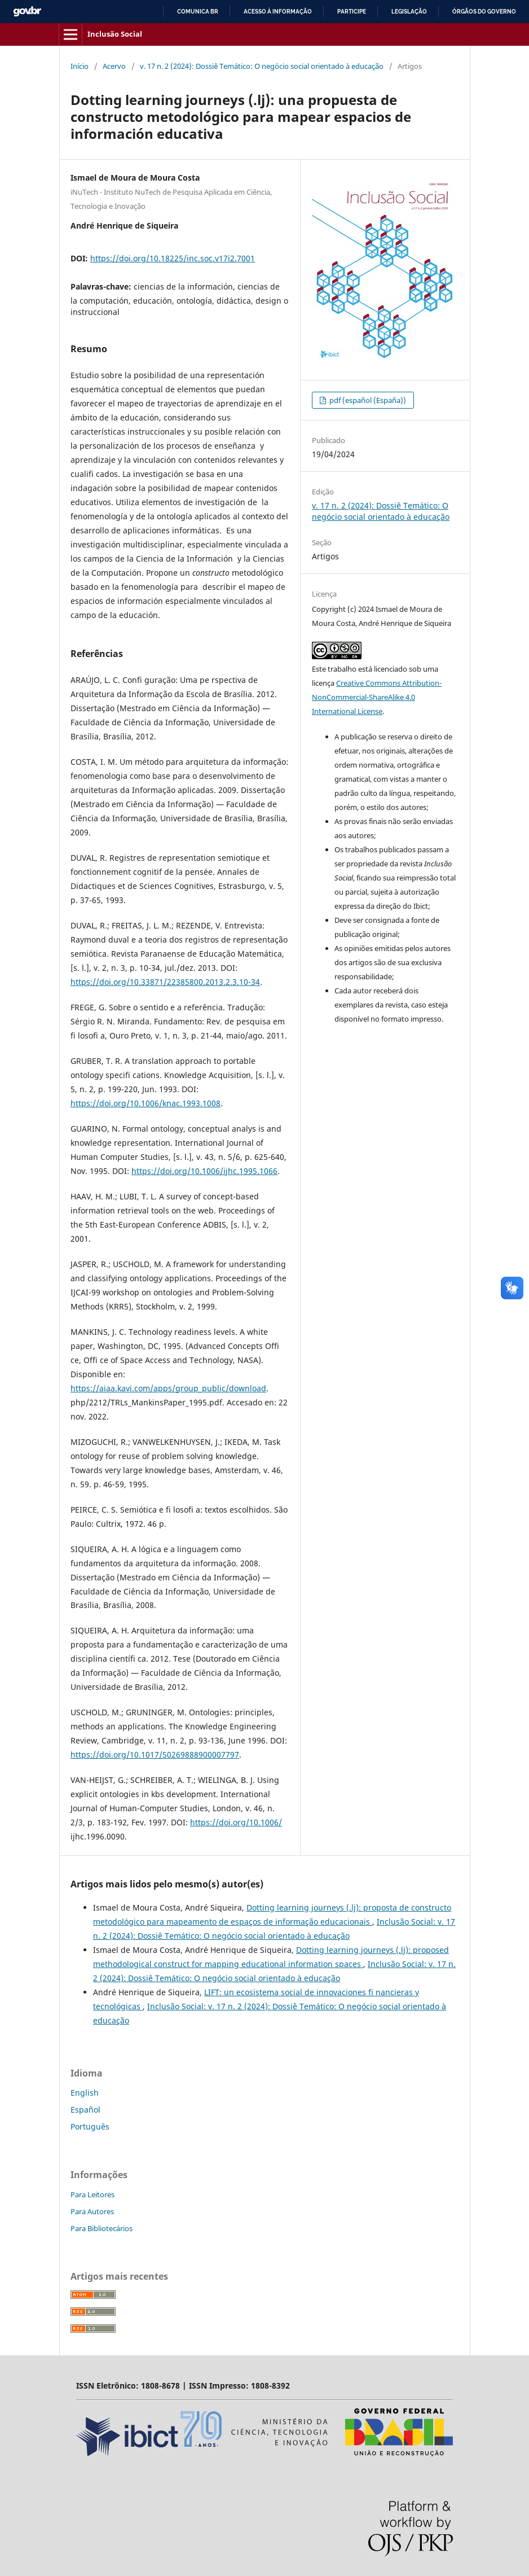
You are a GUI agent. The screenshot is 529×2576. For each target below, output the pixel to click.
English (84, 2092)
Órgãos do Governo (484, 11)
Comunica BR (197, 11)
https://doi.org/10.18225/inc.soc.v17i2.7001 (172, 258)
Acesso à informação (278, 11)
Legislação (409, 11)
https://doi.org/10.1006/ (236, 1822)
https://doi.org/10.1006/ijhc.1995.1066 (204, 1171)
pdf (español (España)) (367, 400)
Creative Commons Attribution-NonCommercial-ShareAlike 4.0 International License (377, 697)
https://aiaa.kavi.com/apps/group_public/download (168, 1388)
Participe (351, 11)
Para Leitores (92, 2194)
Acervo (114, 66)
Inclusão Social (114, 34)
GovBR (27, 11)
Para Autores (92, 2211)
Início (79, 66)
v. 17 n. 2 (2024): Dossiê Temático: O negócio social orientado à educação (261, 66)
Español (85, 2109)
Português (89, 2126)
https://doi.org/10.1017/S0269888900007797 (154, 1754)
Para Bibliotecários (101, 2228)
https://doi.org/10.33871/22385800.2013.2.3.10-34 (165, 981)
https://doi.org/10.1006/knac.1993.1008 (145, 1103)
